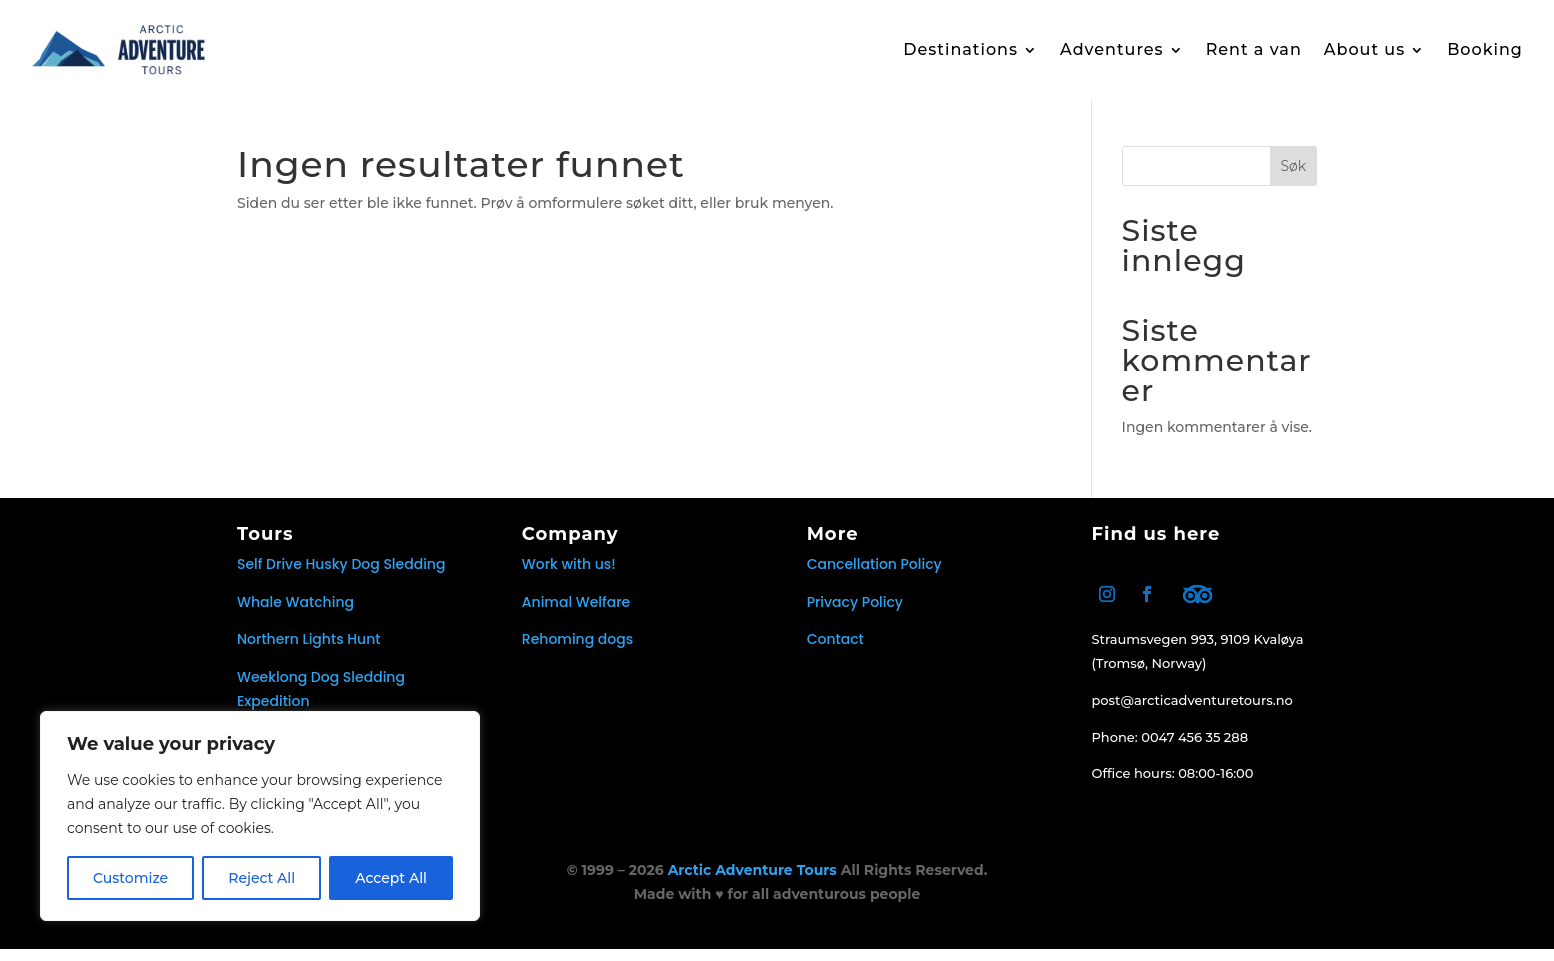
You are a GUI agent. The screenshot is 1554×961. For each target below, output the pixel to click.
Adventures (1112, 49)
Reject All (261, 878)
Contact (835, 651)
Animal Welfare (576, 614)
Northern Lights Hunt (309, 651)
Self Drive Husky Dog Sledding (341, 576)
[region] (260, 816)
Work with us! (569, 576)
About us (1364, 49)
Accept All (391, 878)
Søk (1293, 178)
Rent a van (1254, 49)
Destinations (960, 49)
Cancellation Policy (874, 576)
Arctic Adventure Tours (752, 882)
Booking (1485, 49)
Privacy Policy (855, 614)
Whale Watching (295, 614)
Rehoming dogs (577, 651)
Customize (130, 878)
